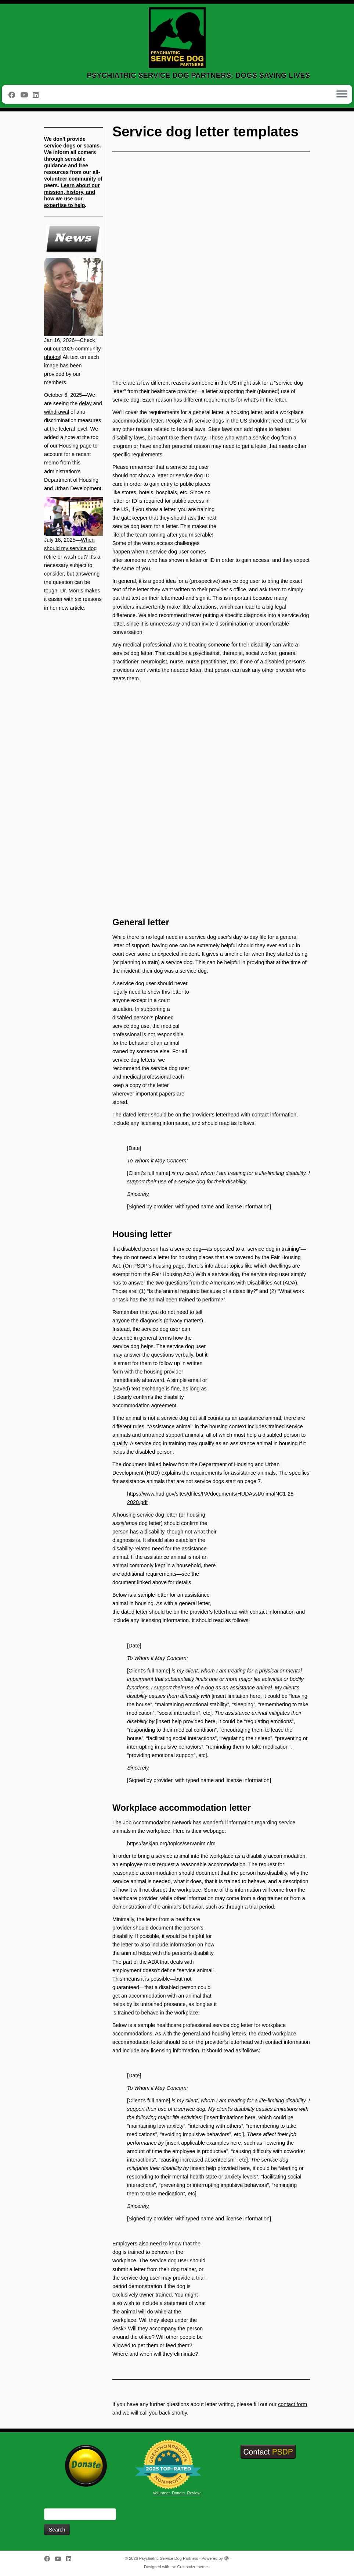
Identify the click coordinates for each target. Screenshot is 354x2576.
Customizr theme (192, 2567)
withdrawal (56, 412)
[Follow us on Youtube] (26, 95)
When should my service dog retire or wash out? (70, 548)
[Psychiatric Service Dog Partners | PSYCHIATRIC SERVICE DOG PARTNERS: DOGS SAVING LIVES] (177, 37)
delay (85, 403)
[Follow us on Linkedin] (38, 95)
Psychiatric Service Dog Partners (168, 2558)
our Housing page (71, 446)
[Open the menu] (341, 94)
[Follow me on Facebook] (14, 95)
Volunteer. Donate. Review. (177, 2493)
